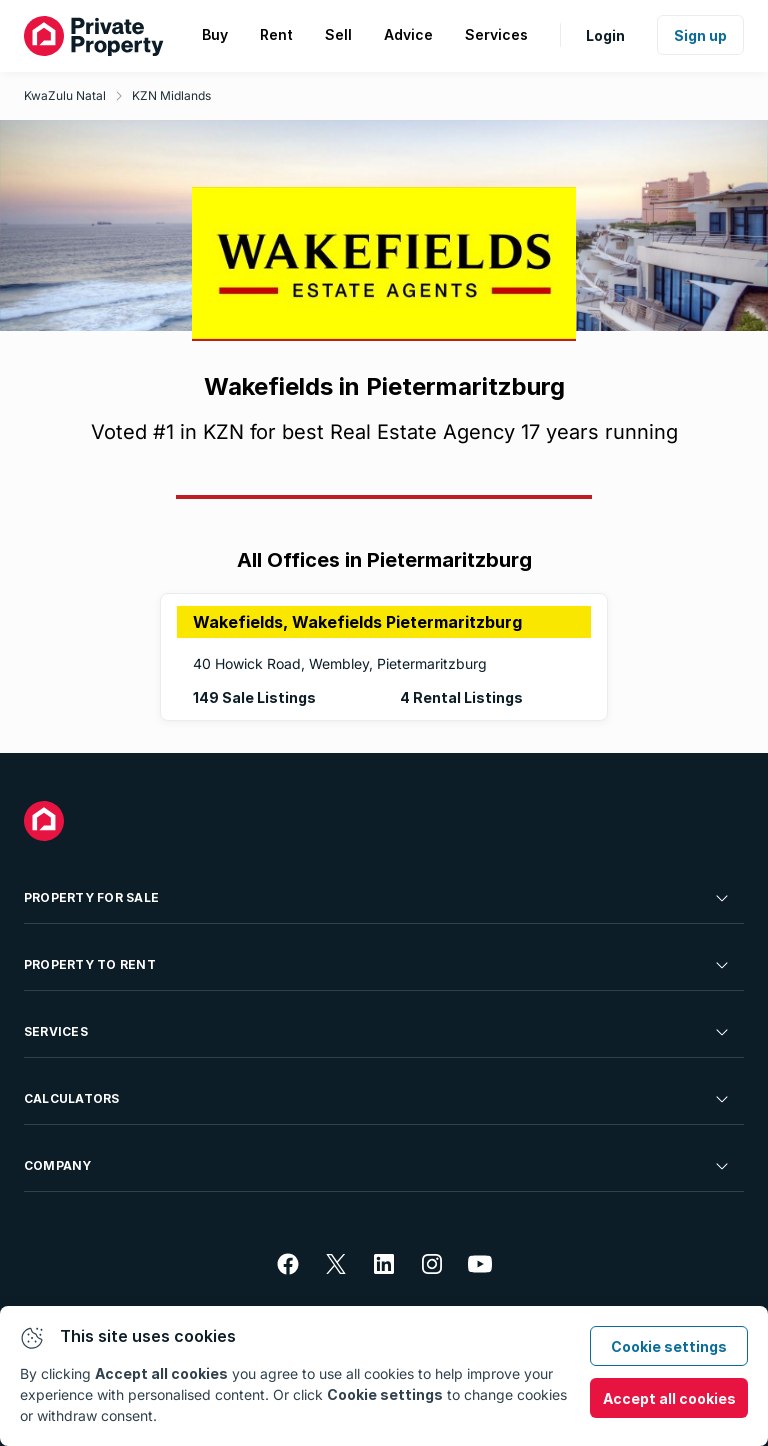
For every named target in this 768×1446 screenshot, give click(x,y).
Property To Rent (378, 965)
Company (378, 1166)
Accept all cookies (669, 1398)
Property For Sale (378, 898)
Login (605, 35)
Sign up (700, 35)
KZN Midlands (171, 95)
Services (378, 1032)
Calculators (378, 1099)
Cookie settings (669, 1346)
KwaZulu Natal (65, 95)
